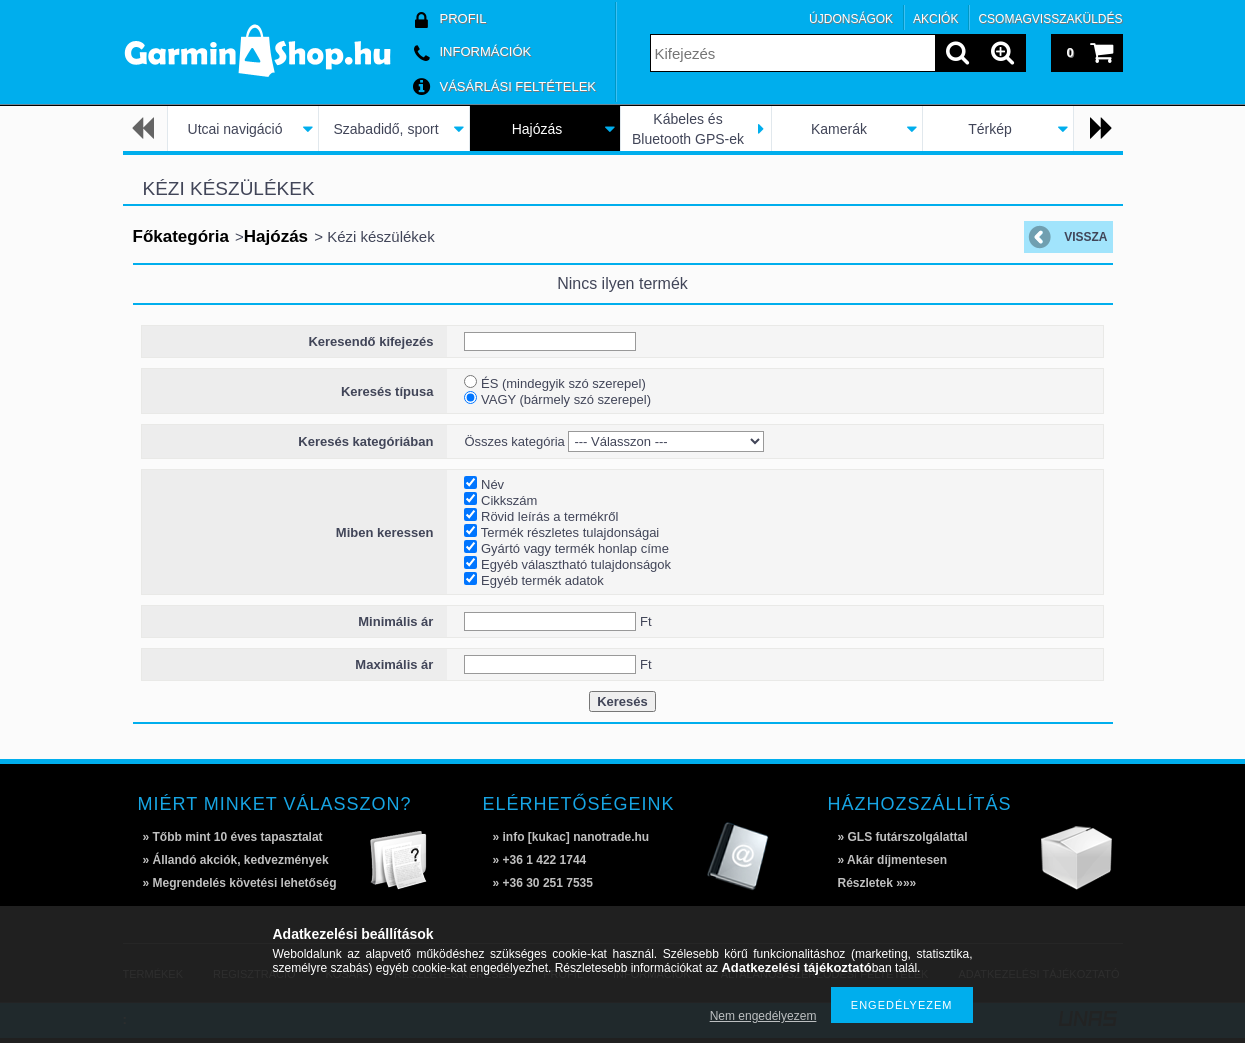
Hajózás (537, 129)
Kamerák (839, 129)
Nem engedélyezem (763, 1016)
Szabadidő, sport (385, 129)
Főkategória (181, 236)
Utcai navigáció (235, 129)
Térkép (990, 129)
